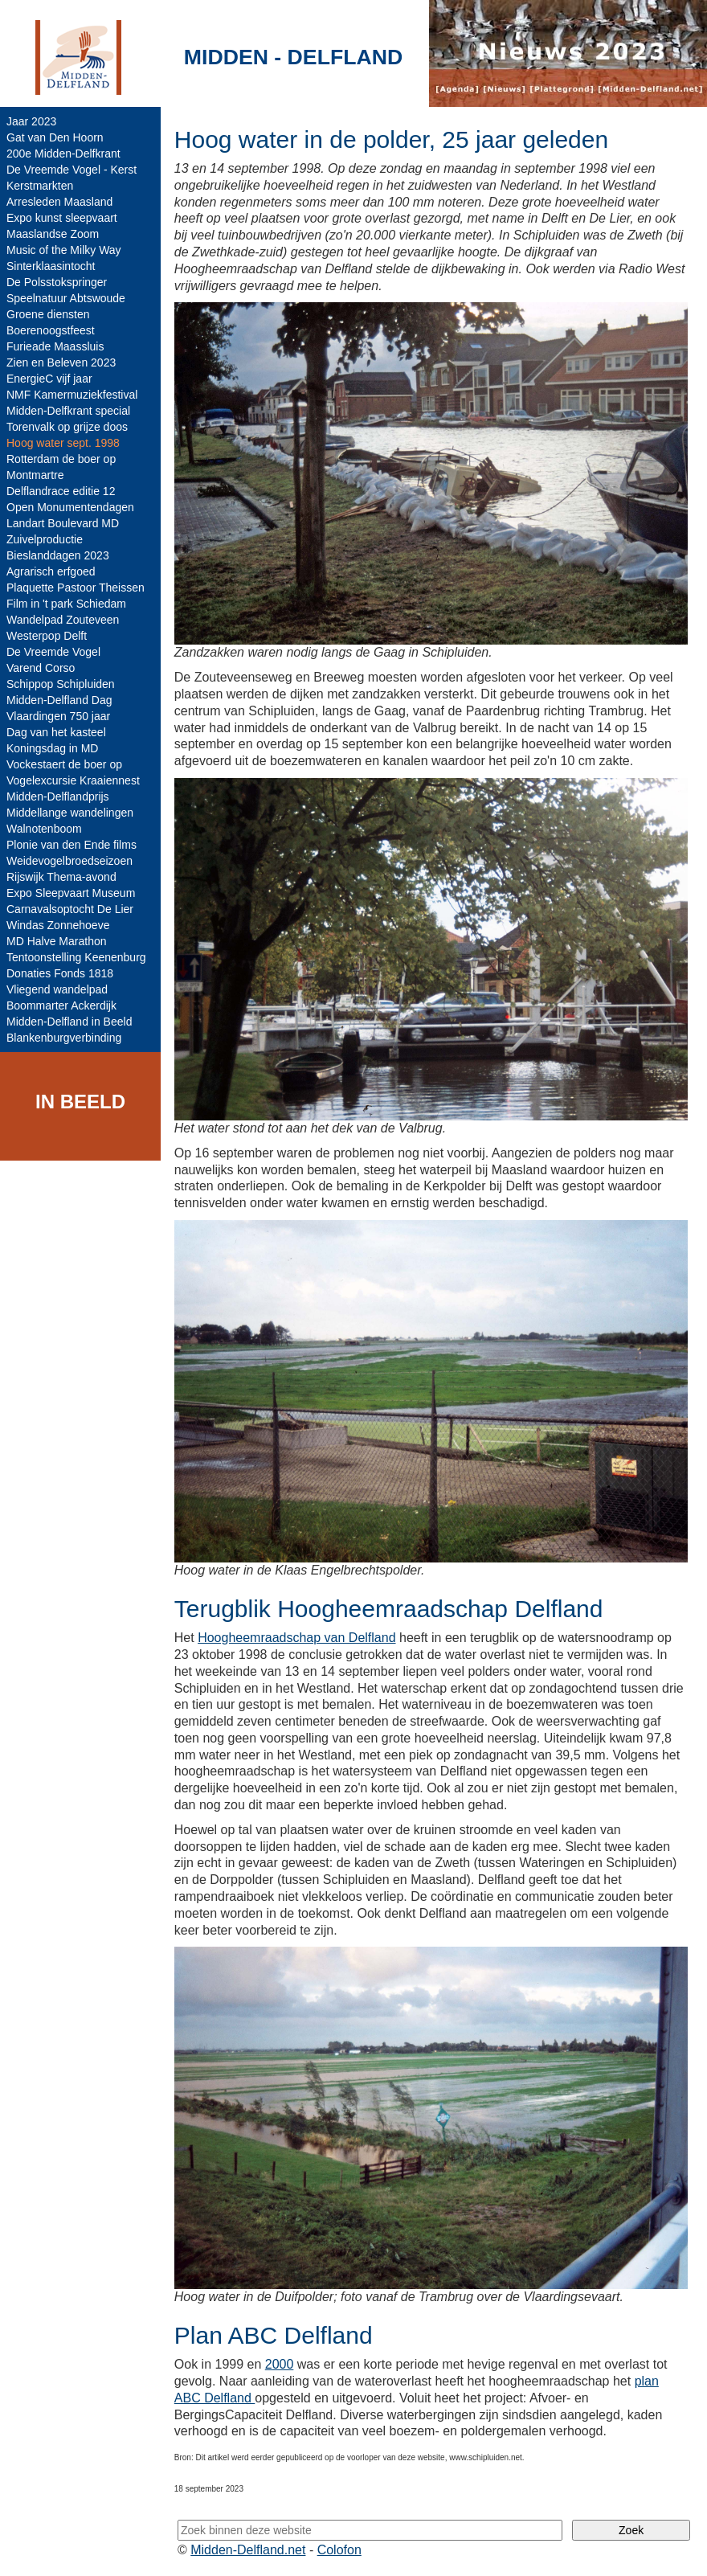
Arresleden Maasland (59, 201)
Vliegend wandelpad (57, 989)
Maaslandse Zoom (52, 233)
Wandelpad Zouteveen (62, 619)
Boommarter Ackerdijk (61, 1005)
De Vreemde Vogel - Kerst (71, 169)
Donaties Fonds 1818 (59, 973)
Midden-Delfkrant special (68, 410)
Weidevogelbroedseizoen (69, 860)
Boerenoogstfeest (50, 330)
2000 (279, 2364)
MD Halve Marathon (56, 941)
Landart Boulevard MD (62, 523)
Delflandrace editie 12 (60, 491)
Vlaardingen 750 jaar (58, 716)
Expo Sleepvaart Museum (70, 893)
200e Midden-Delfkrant (63, 153)
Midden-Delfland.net (247, 2550)
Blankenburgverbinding (63, 1037)
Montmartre (35, 475)
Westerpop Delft (46, 635)
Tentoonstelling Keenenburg (76, 957)
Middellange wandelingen (69, 812)
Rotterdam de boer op (61, 459)
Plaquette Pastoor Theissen (75, 587)
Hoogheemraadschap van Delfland (296, 1637)
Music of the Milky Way (63, 250)
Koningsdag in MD (52, 748)
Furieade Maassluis (55, 346)
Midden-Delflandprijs (57, 796)
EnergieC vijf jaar (49, 378)
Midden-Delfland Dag (59, 700)
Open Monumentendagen (70, 507)
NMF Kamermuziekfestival (71, 394)
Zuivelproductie (44, 539)
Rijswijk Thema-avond (61, 876)
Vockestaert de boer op (64, 764)
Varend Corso (40, 667)
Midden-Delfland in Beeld (69, 1021)
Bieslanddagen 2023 (57, 555)
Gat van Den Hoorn (55, 137)
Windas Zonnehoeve (57, 925)
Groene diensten (48, 314)
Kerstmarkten (39, 185)
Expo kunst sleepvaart (61, 217)
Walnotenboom (44, 828)
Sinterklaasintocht (51, 266)
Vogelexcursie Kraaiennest (73, 780)
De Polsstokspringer (56, 282)
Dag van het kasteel (56, 732)
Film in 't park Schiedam (66, 603)
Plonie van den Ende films (71, 844)
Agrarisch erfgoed (51, 571)
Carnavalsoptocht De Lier (69, 909)
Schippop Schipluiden (60, 684)
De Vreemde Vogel (53, 651)
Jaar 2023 (31, 121)
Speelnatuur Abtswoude (65, 298)
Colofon (339, 2550)
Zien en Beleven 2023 (61, 362)
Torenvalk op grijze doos (67, 426)
